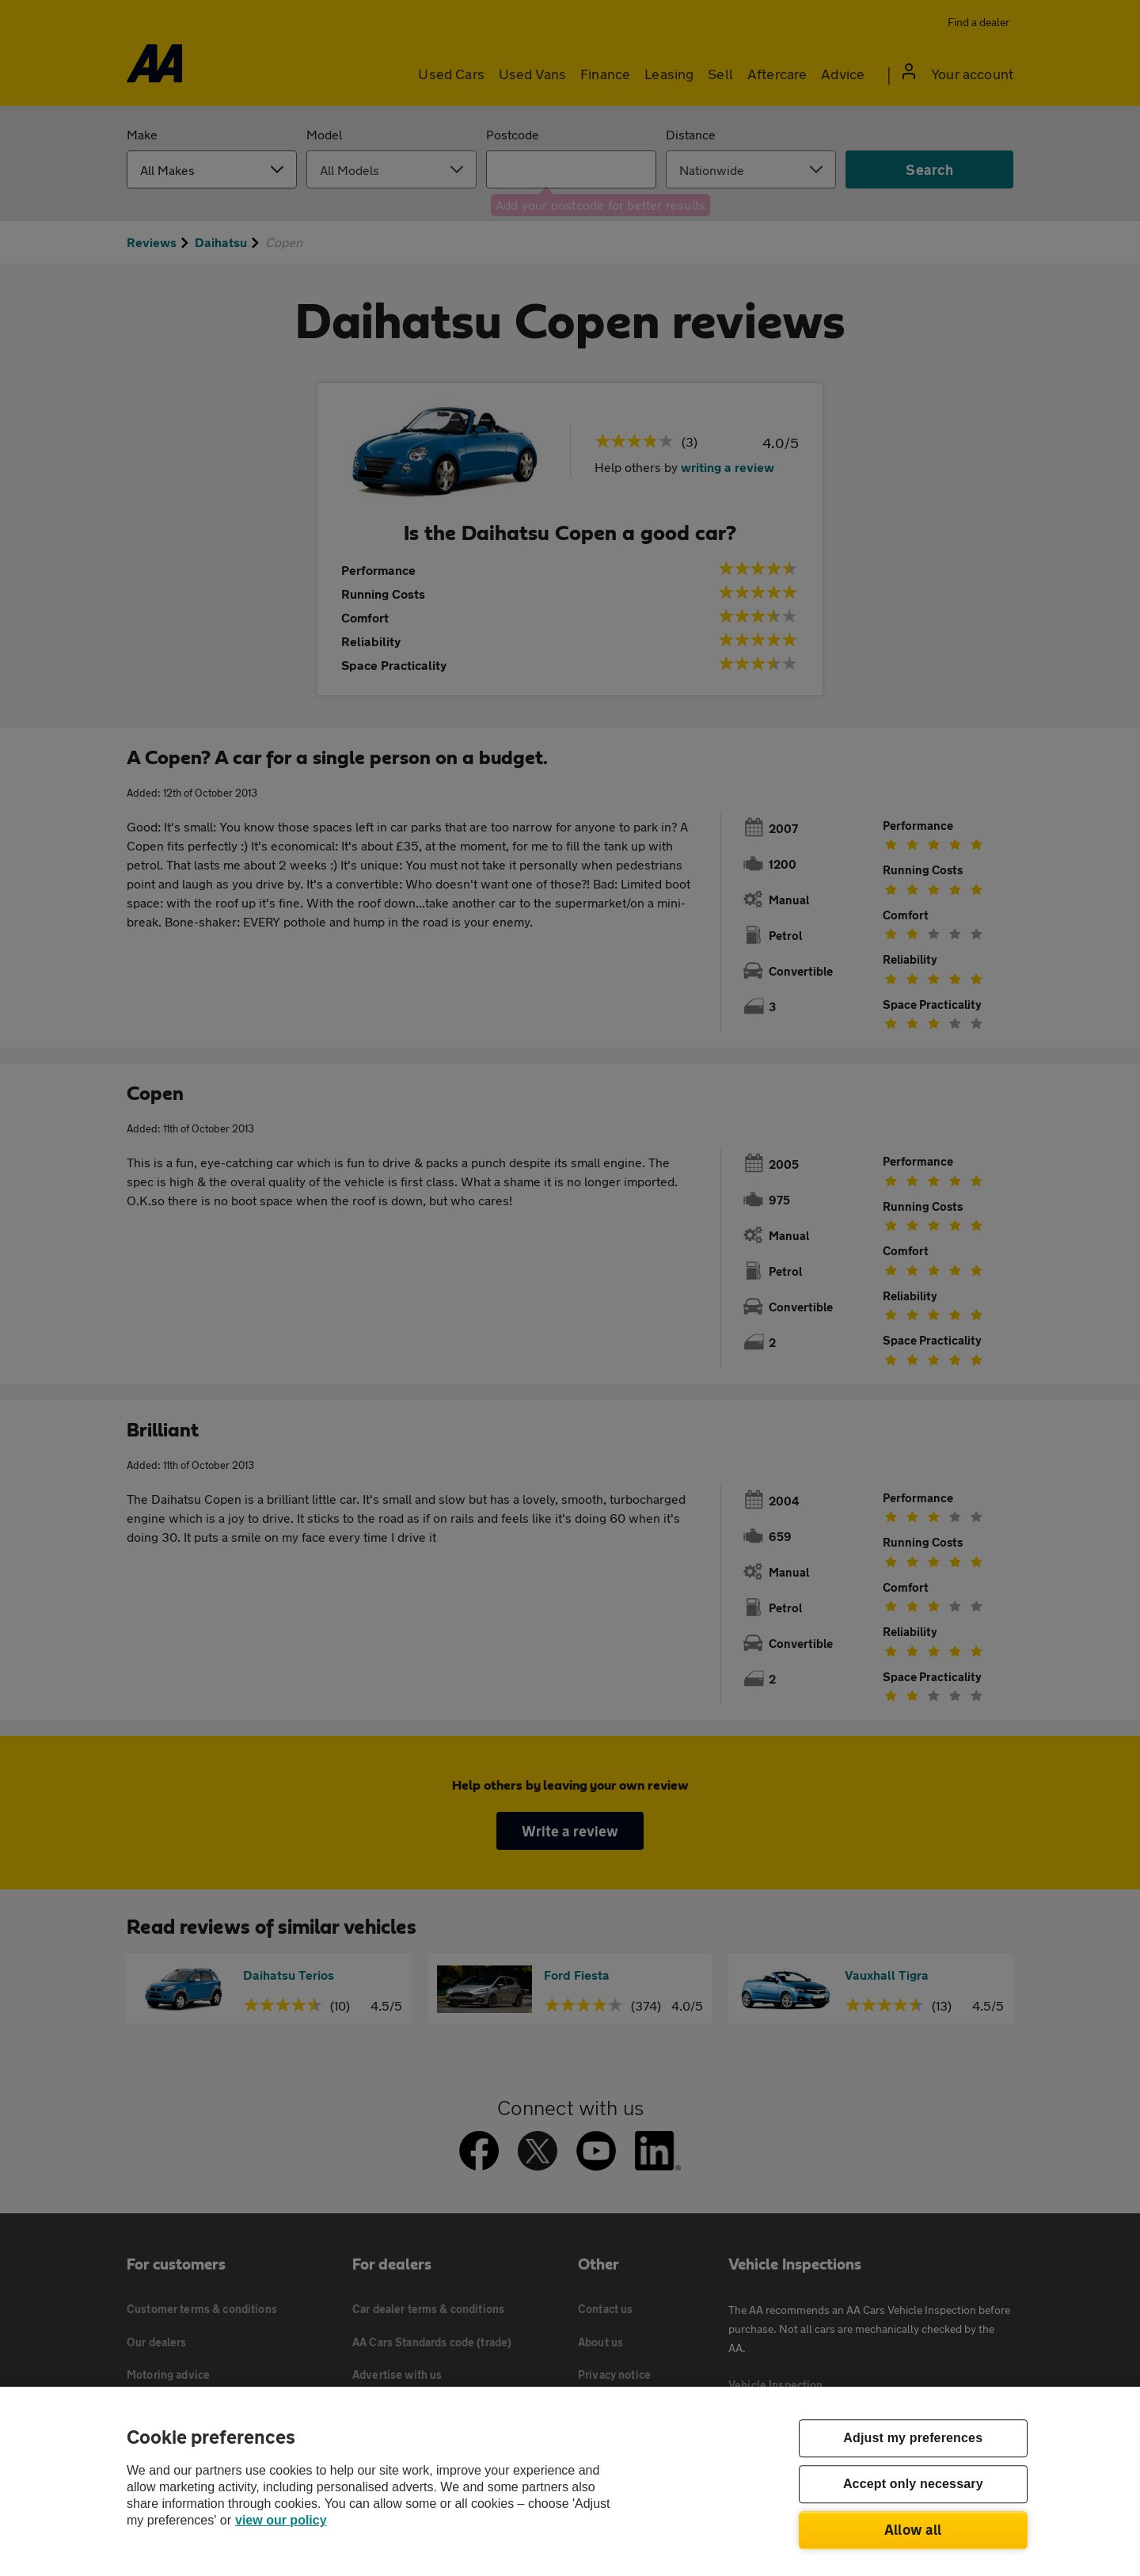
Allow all (913, 2529)
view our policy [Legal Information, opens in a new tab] (281, 2520)
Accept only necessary (913, 2484)
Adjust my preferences (912, 2438)
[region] (570, 2481)
